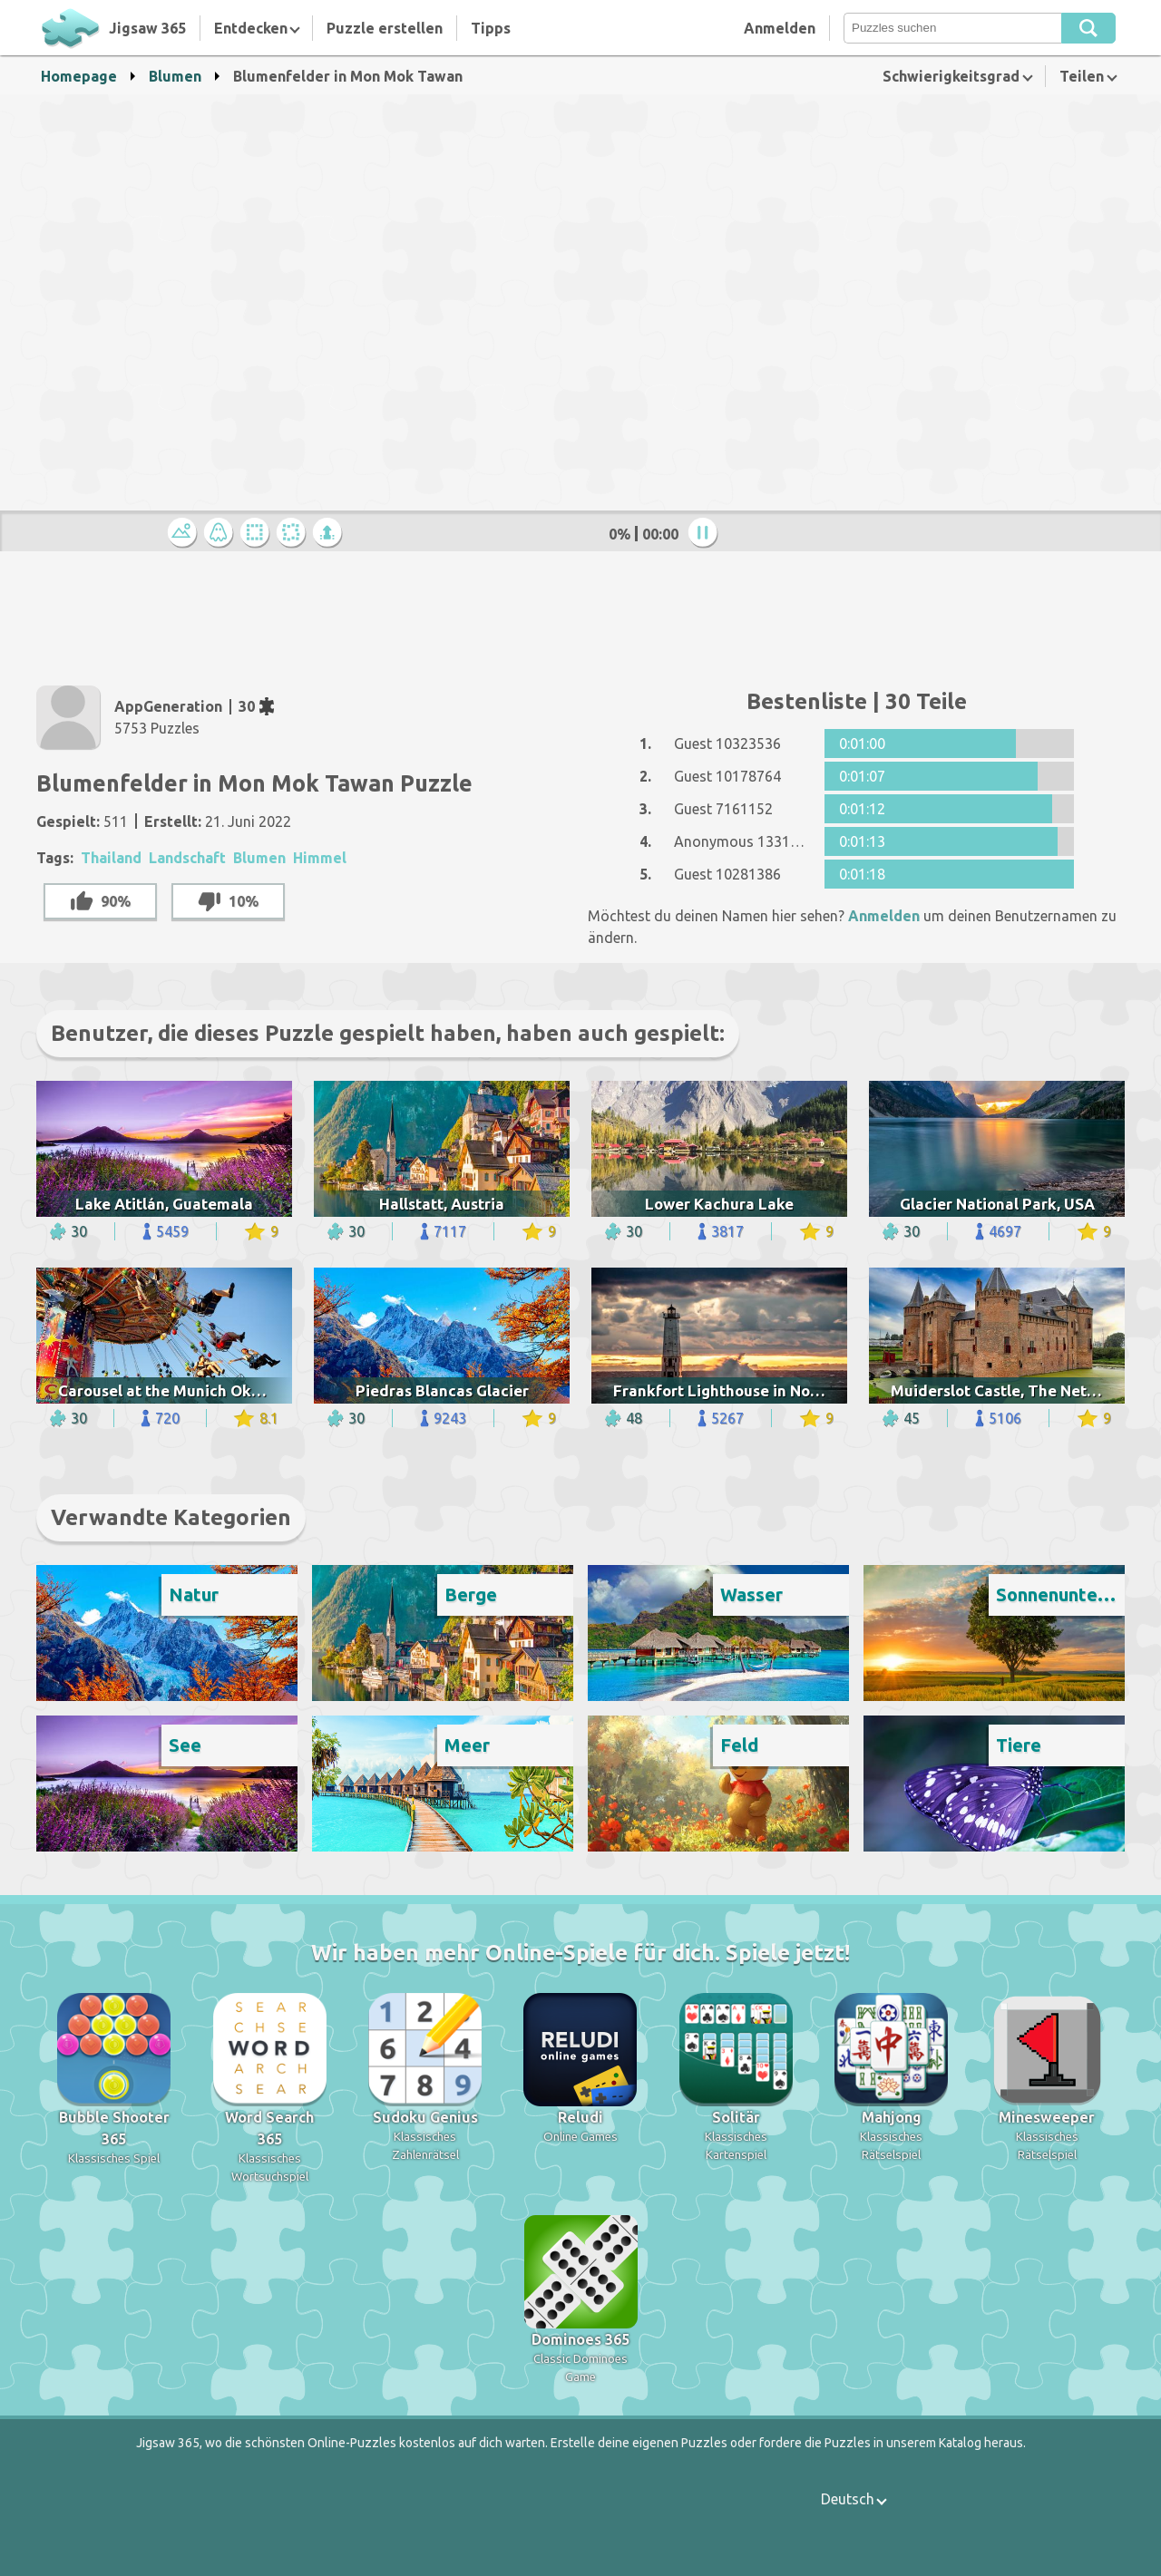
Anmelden (779, 28)
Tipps (491, 28)
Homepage (79, 76)
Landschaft (187, 858)
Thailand (111, 858)
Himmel (319, 858)
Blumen (175, 76)
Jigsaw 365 (147, 28)
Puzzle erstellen (385, 28)
